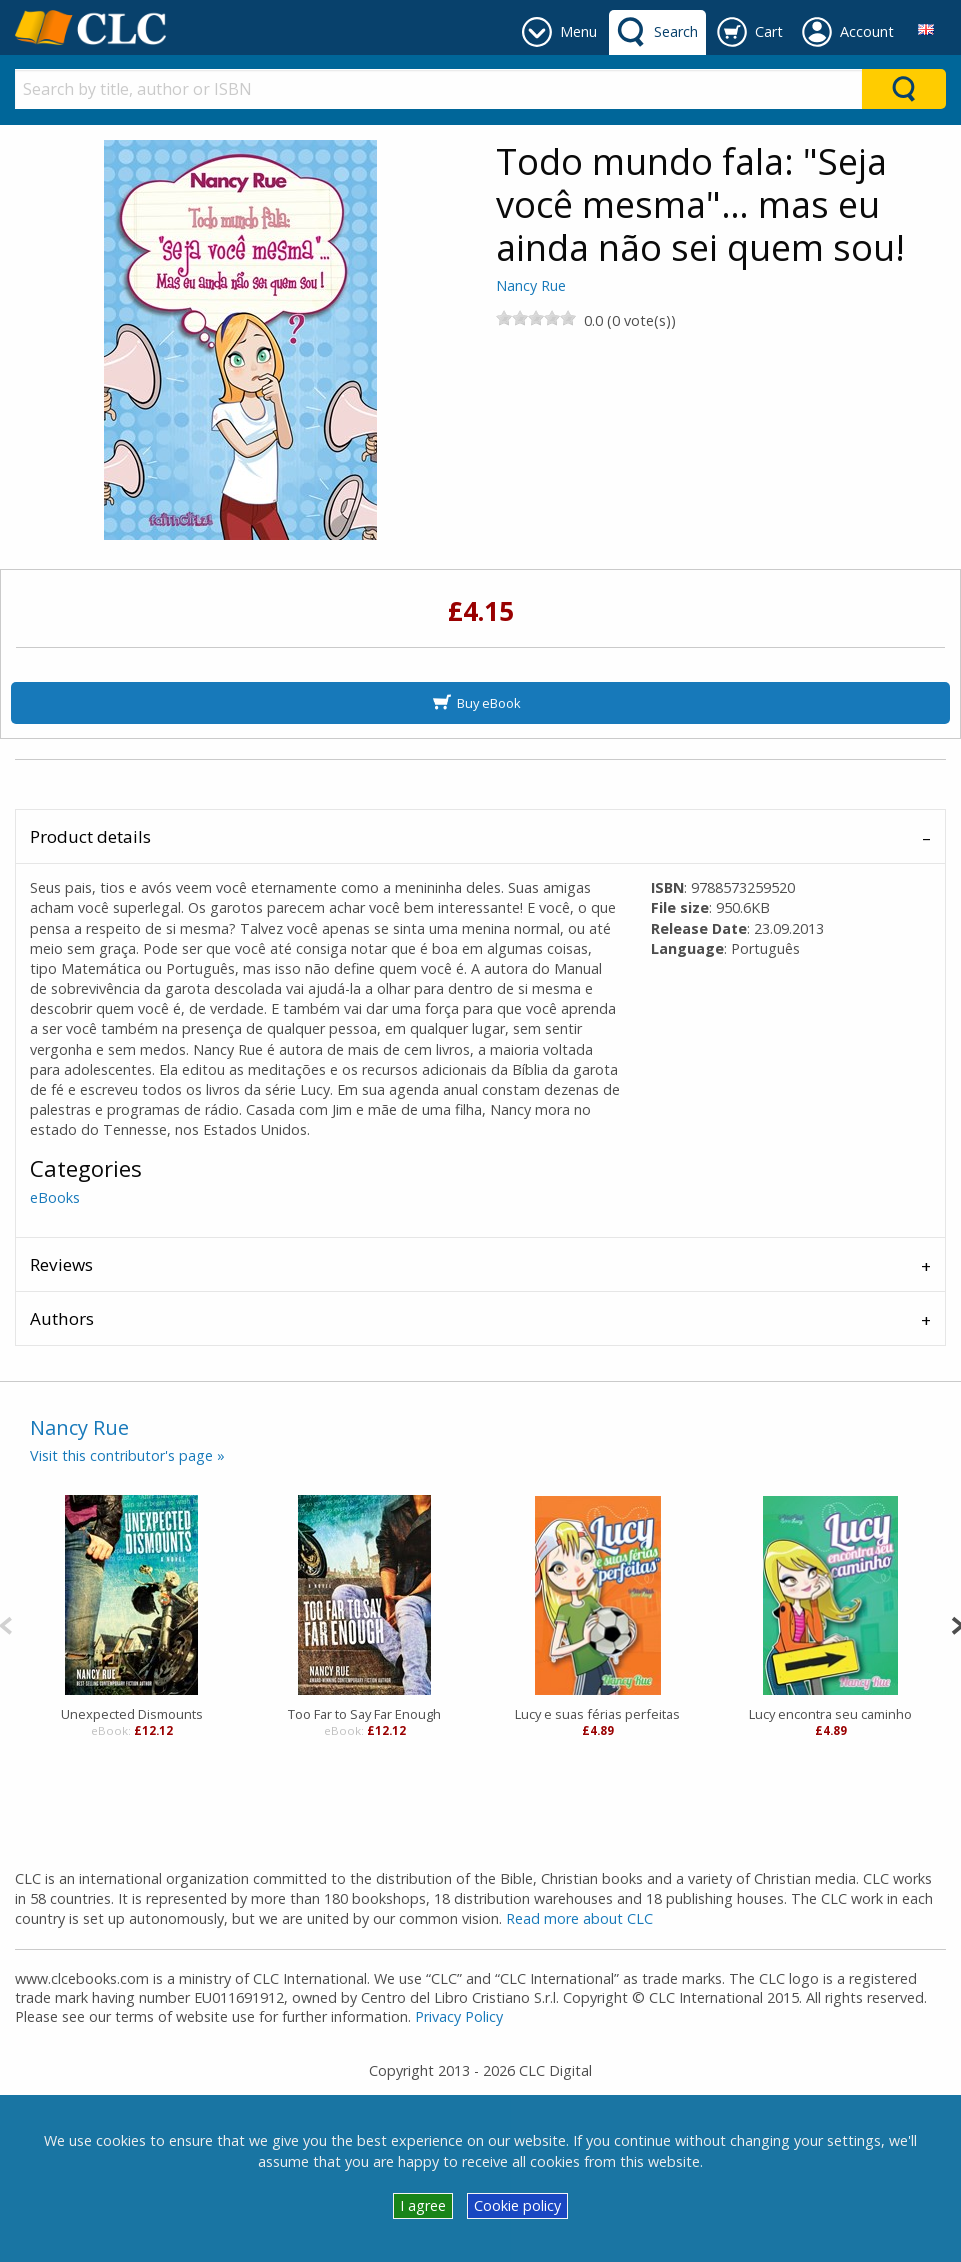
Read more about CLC (579, 1918)
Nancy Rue (531, 285)
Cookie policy (517, 2205)
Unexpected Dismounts (132, 1714)
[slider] (536, 318)
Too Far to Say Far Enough (364, 1714)
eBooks (55, 1197)
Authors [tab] (62, 1318)
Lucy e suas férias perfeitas (597, 1714)
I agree (423, 2205)
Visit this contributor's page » (127, 1455)
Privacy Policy (459, 2016)
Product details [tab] (90, 836)
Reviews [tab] (61, 1264)
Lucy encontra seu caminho (830, 1714)
